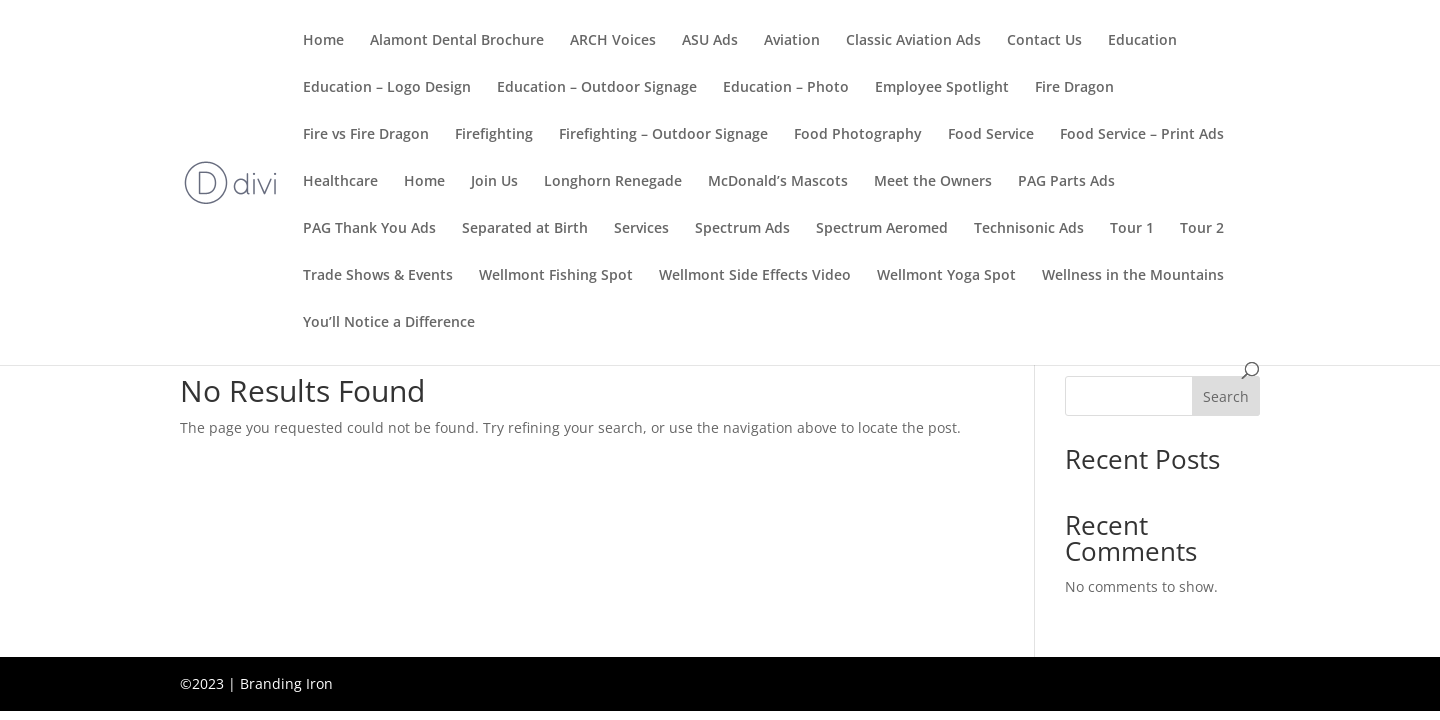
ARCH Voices (613, 41)
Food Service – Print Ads (1142, 135)
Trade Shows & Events (378, 276)
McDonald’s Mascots (778, 182)
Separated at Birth (525, 229)
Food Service (991, 135)
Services (641, 229)
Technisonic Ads (1029, 229)
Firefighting (494, 135)
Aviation (792, 41)
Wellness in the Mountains (1133, 276)
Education (1142, 41)
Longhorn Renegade (613, 182)
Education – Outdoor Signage (597, 88)
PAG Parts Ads (1066, 182)
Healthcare (340, 182)
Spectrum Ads (742, 229)
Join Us (494, 182)
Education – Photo (786, 88)
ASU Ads (710, 41)
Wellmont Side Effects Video (755, 276)
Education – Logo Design (387, 88)
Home (323, 41)
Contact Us (1044, 41)
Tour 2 (1202, 229)
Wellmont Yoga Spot (946, 276)
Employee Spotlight (942, 88)
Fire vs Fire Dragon (366, 135)
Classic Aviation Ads (913, 41)
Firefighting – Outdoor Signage (663, 135)
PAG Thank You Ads (369, 229)
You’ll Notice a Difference (389, 323)
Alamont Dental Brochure (457, 41)
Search (1226, 396)
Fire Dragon (1074, 88)
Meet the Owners (933, 182)
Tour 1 (1132, 229)
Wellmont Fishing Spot (556, 276)
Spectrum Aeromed (882, 229)
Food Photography (858, 135)
